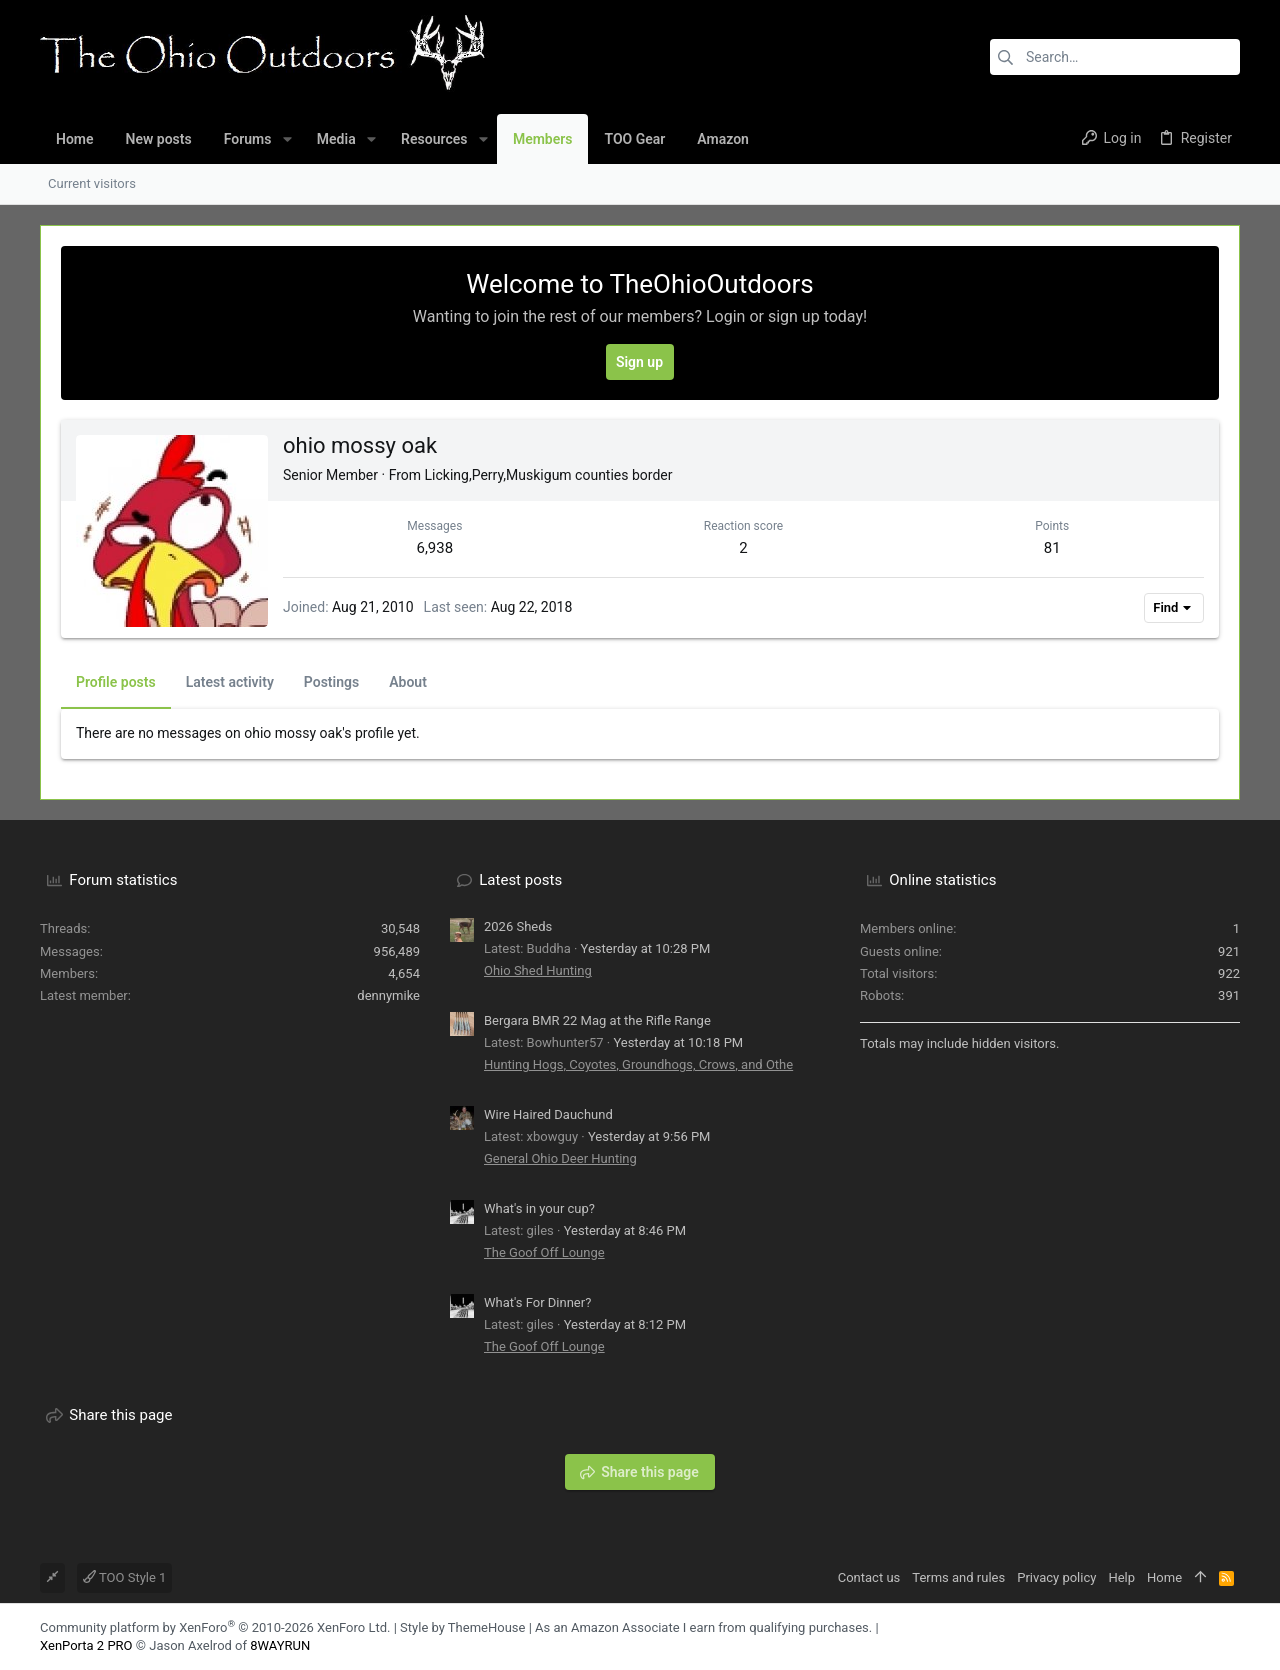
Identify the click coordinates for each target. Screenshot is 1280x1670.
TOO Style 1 (124, 1577)
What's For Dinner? (537, 1302)
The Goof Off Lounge (544, 1252)
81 (1052, 548)
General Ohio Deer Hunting (560, 1158)
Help (1121, 1577)
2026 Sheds (518, 926)
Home (1164, 1577)
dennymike (388, 995)
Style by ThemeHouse (462, 1627)
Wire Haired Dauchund (548, 1114)
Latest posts (520, 880)
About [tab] (408, 682)
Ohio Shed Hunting (538, 970)
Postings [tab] (331, 682)
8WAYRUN (280, 1645)
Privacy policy (1056, 1577)
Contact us (869, 1577)
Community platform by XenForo (215, 1627)
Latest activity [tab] (230, 682)
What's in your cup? (539, 1208)
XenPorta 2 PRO (86, 1645)
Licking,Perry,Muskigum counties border (549, 475)
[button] (286, 139)
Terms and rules (958, 1577)
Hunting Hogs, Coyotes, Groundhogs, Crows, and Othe (638, 1064)
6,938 (434, 548)
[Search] (1115, 57)
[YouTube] (1231, 1637)
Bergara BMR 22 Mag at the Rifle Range (597, 1020)
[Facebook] (1201, 1637)
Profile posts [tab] (116, 682)
